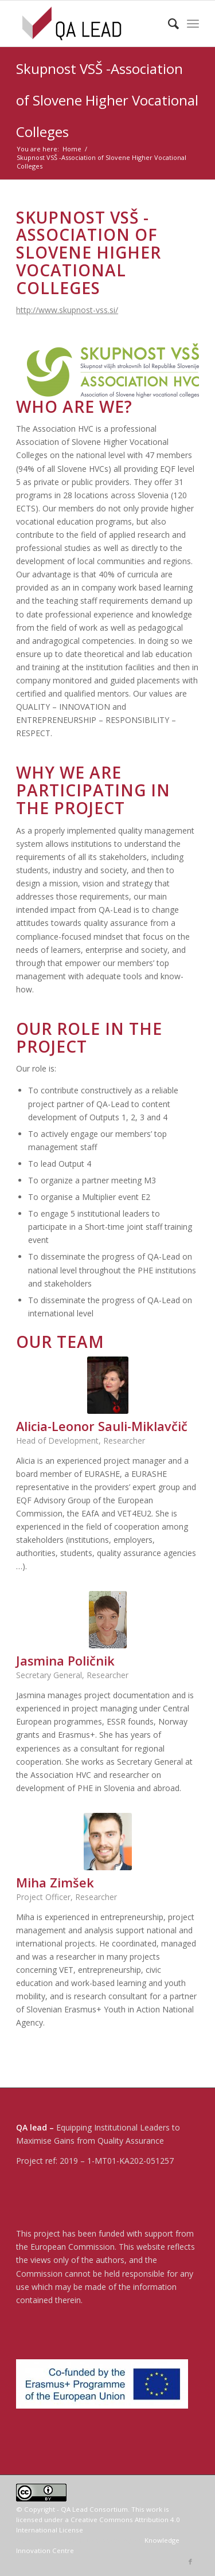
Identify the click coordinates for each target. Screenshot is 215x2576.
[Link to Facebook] (190, 2561)
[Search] (168, 23)
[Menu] (193, 23)
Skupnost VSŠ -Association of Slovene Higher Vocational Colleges (107, 100)
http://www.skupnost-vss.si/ (67, 309)
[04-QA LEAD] (89, 23)
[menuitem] (168, 23)
